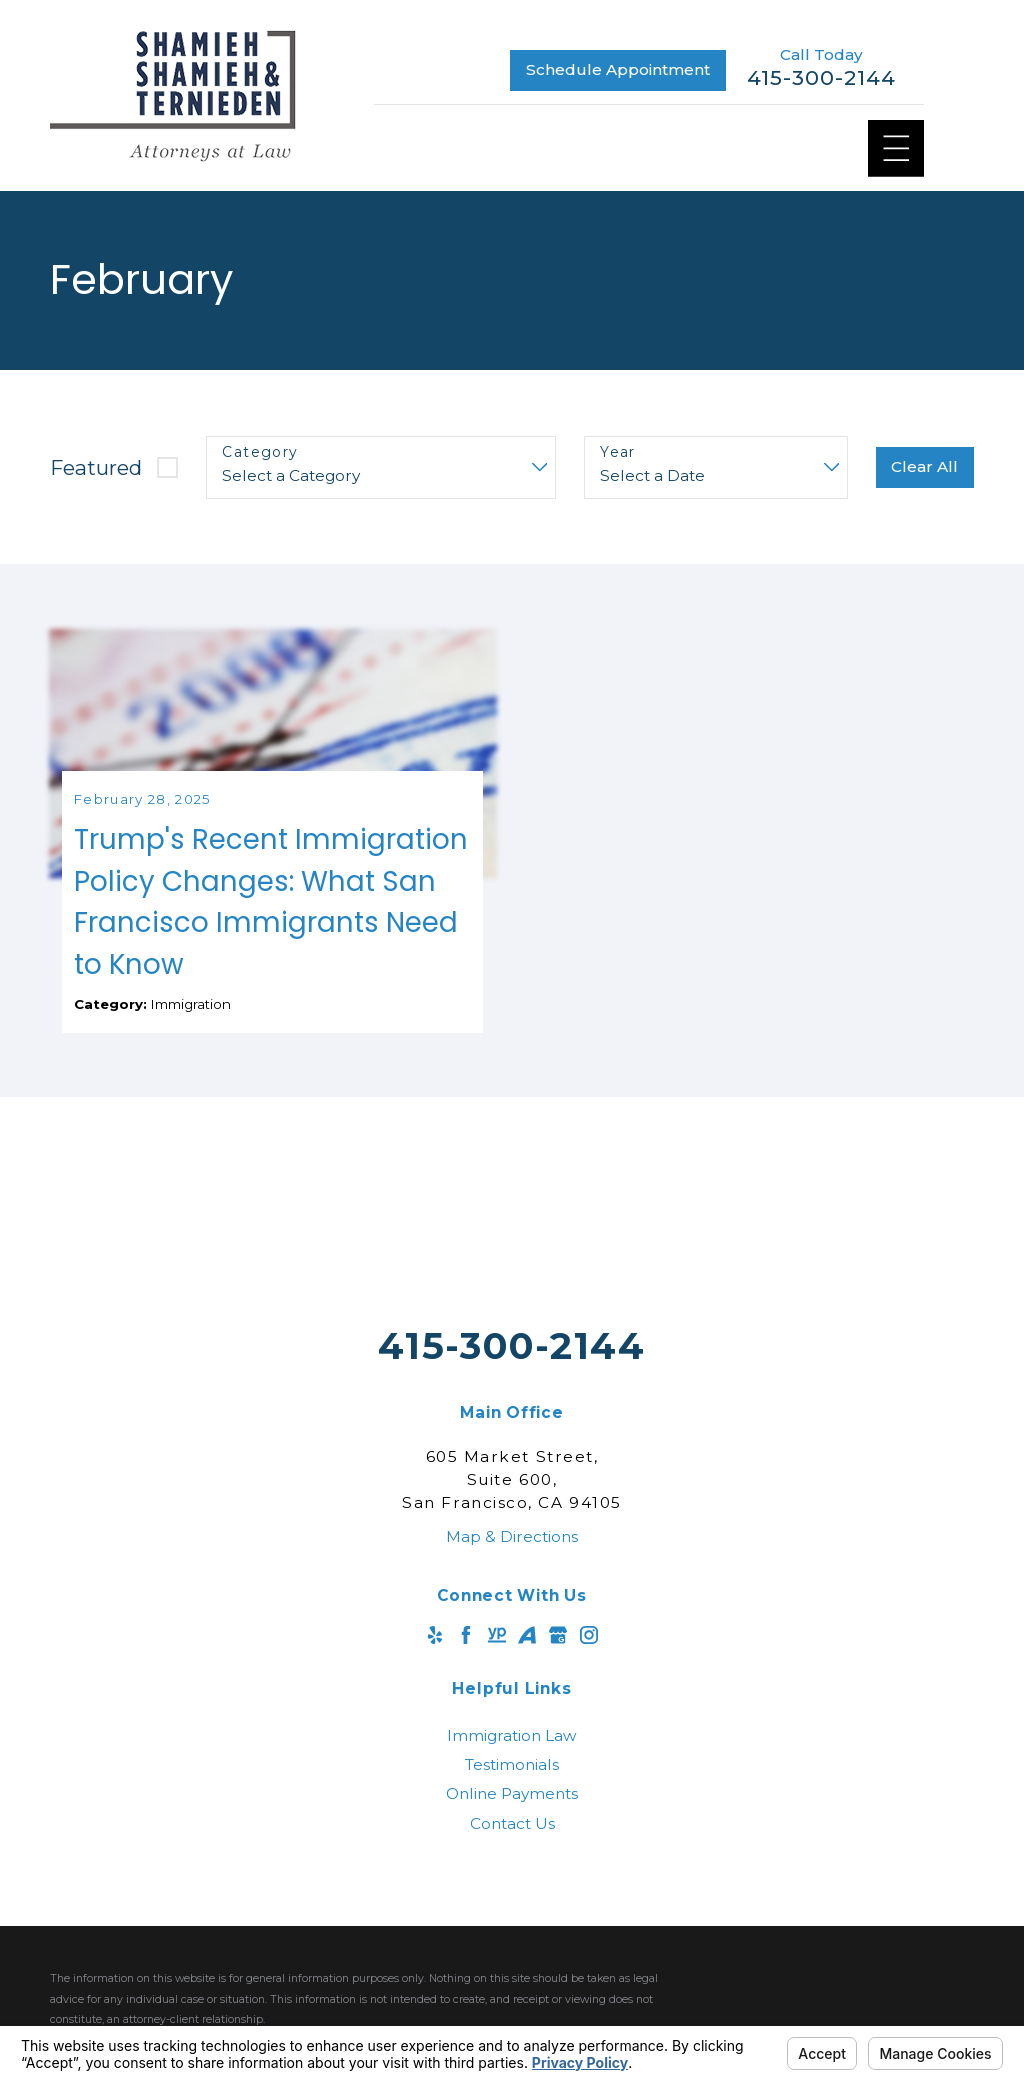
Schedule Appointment (618, 69)
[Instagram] (589, 1690)
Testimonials (512, 1818)
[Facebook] (466, 1690)
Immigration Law (512, 1789)
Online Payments (512, 1848)
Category (260, 452)
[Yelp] (435, 1690)
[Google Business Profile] (558, 1690)
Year (618, 452)
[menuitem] (512, 1789)
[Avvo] (527, 1690)
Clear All (924, 466)
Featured (96, 467)
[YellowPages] (497, 1690)
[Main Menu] (896, 148)
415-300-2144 (821, 78)
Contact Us (512, 1877)
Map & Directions (512, 1590)
